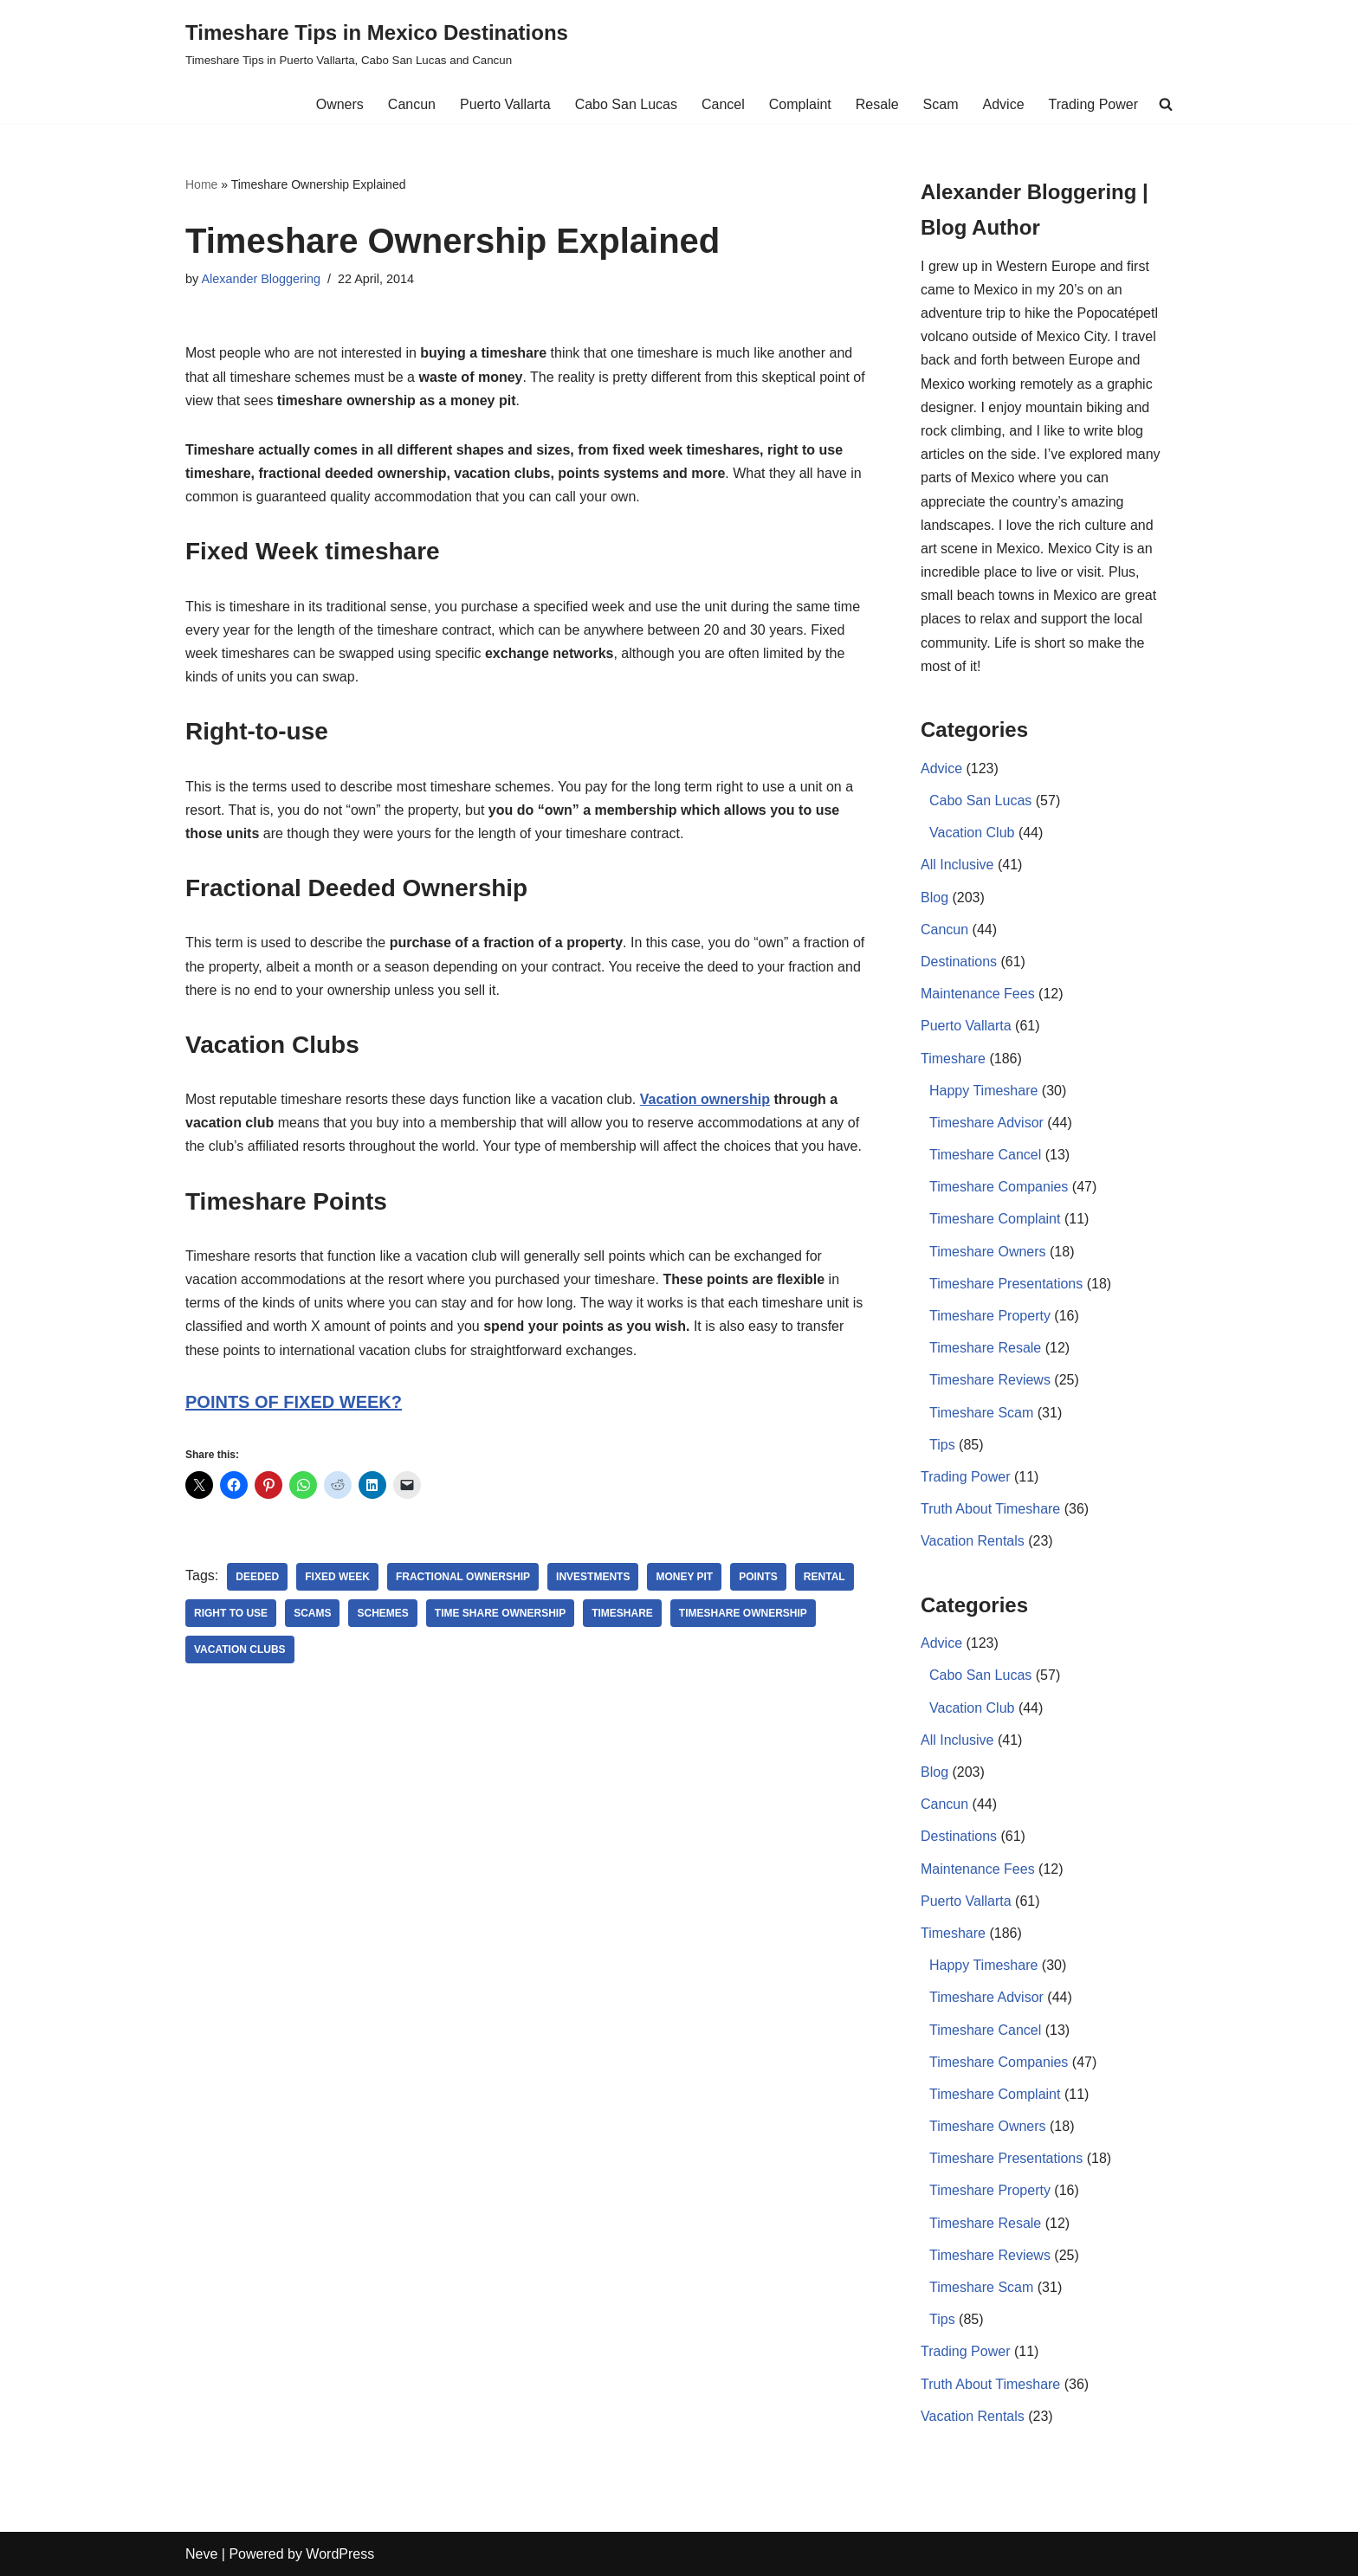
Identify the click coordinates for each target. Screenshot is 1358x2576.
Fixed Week (337, 1577)
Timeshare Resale (985, 1347)
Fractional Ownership (463, 1577)
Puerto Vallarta (505, 104)
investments (593, 1577)
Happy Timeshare (983, 1090)
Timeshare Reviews (990, 1379)
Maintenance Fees (978, 993)
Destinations (959, 961)
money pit (684, 1577)
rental (824, 1577)
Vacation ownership (705, 1099)
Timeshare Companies (998, 1186)
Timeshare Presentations (1006, 1283)
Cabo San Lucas (626, 104)
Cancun (412, 104)
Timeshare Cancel (985, 1154)
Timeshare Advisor (986, 1122)
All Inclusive (957, 864)
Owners (340, 104)
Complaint (800, 104)
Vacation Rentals (973, 1540)
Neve (201, 2554)
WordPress (340, 2554)
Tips (942, 1444)
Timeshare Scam (981, 1412)
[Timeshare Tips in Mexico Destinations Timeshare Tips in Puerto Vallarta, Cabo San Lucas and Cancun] (376, 43)
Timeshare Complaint (994, 1218)
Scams (312, 1613)
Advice (1004, 104)
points (758, 1577)
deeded (257, 1577)
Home (201, 184)
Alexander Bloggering (260, 279)
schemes (382, 1613)
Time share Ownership (500, 1613)
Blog (934, 897)
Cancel (723, 104)
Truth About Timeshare (990, 1508)
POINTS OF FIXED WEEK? (293, 1401)
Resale (877, 104)
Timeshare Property (990, 1315)
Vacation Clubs (240, 1649)
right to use (231, 1613)
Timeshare (622, 1613)
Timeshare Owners (987, 1251)
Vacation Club (971, 832)
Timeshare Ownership (743, 1613)
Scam (941, 104)
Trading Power (1093, 104)
